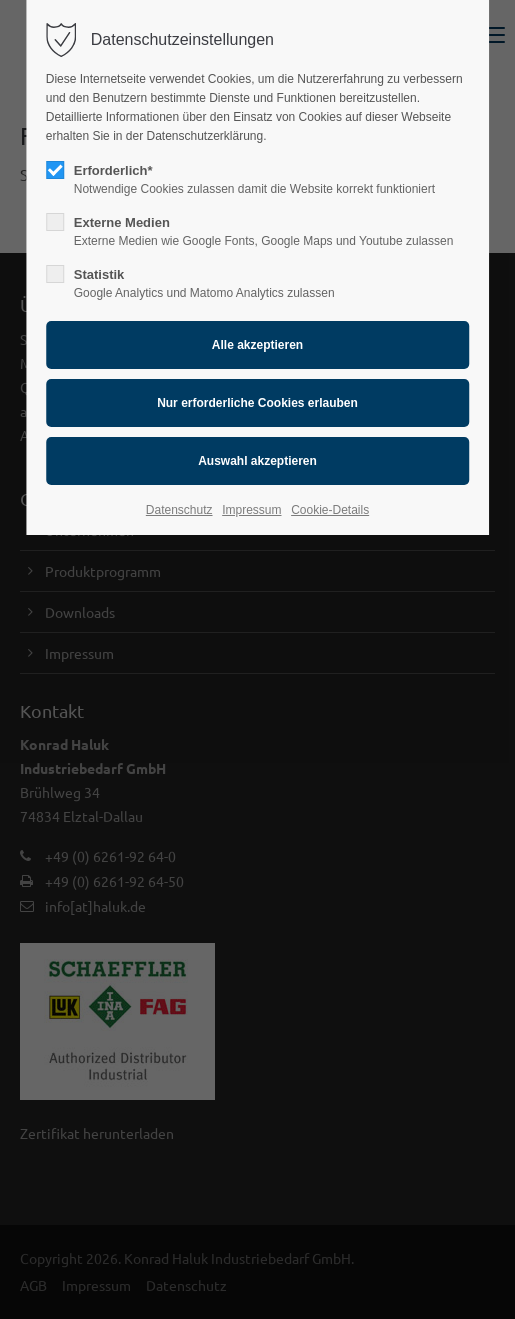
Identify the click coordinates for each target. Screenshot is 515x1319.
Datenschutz (179, 510)
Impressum (251, 510)
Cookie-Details (330, 510)
